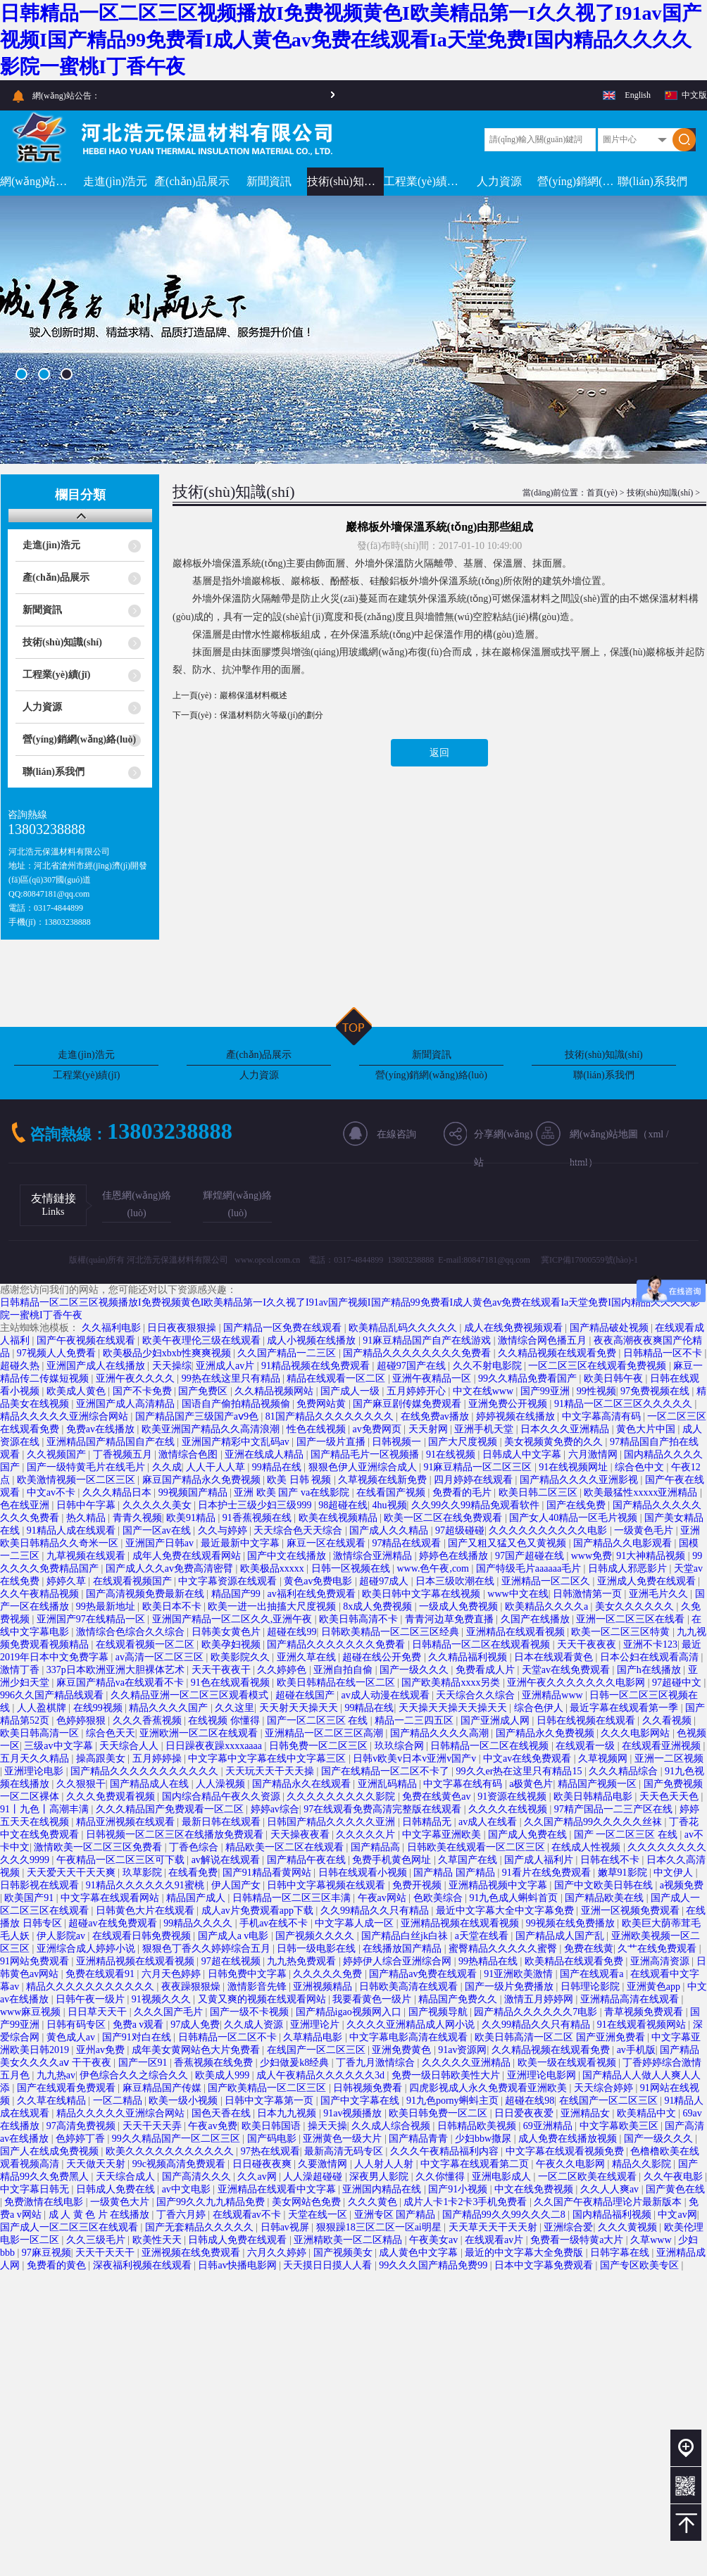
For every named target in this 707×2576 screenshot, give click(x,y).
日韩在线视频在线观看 (587, 1720)
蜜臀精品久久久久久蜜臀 (504, 1948)
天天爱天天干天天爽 (72, 1872)
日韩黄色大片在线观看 (146, 1910)
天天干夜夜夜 (588, 1644)
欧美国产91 (30, 1898)
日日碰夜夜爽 (263, 2164)
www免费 (591, 1556)
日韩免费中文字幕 (248, 1974)
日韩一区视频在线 (352, 1568)
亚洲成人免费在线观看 (648, 1581)
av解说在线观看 (227, 1860)
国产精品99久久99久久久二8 (505, 2214)
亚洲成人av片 (226, 1365)
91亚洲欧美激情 (520, 1974)
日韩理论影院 (591, 1986)
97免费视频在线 (656, 1391)
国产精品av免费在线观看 (424, 1974)
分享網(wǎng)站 (503, 1139)
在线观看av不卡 (248, 2214)
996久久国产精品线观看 (53, 1695)
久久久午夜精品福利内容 (445, 2151)
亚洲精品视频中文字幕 (499, 1885)
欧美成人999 (223, 2075)
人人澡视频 (222, 1784)
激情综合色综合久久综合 (131, 1632)
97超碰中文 (678, 1682)
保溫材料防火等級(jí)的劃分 (271, 715)
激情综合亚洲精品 (374, 1556)
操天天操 (327, 2126)
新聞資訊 (269, 181)
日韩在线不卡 (611, 1860)
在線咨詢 (396, 1134)
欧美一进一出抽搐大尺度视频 (273, 1606)
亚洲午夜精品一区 (433, 1378)
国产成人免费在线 (529, 1834)
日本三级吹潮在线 (456, 1581)
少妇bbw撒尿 (484, 2138)
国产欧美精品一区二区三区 (268, 2088)
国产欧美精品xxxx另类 (452, 1682)
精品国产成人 (197, 1898)
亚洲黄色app (655, 1986)
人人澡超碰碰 (314, 2176)
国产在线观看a (593, 1974)
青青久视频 (137, 1518)
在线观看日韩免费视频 (143, 1936)
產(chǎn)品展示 (192, 181)
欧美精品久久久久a (548, 1606)
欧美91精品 (192, 1518)
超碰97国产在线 (413, 1365)
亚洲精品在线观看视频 (517, 1632)
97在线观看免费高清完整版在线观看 (384, 1809)
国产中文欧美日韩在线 (605, 1885)
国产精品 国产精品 (455, 1872)
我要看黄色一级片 (373, 1999)
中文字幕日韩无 (36, 2189)
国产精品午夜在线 (308, 1860)
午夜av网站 (383, 1898)
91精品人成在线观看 (72, 1530)
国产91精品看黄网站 (268, 1872)
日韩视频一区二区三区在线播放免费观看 (176, 1834)
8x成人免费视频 (379, 1606)
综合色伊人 (540, 1708)
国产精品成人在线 (151, 1784)
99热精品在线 (489, 1961)
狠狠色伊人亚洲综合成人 (364, 1467)
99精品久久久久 (199, 1923)
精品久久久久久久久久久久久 (91, 1986)
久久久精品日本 (118, 1492)
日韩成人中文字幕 (523, 1454)
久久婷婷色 (283, 1670)
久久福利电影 (113, 1327)
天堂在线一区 (319, 2214)
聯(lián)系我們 (652, 181)
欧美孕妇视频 (232, 1644)
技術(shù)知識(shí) (345, 181)
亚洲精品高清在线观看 (631, 1999)
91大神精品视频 (652, 1556)
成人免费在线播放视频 (569, 2138)
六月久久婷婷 (278, 2252)
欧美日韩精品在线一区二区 (337, 1682)
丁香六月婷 (182, 2214)
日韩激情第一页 (589, 1594)
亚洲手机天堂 (485, 1429)
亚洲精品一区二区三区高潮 (325, 1733)
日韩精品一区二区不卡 (229, 2037)
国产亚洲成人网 (496, 1720)
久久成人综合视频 (392, 2126)
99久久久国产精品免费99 (434, 2265)
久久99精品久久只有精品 (376, 1910)
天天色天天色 (670, 1796)
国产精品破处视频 (610, 1327)
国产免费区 (204, 1391)
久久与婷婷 (224, 1530)
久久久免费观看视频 (112, 1796)
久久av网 (258, 2176)
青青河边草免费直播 (450, 1619)
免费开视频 (418, 1885)
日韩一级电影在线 (317, 1948)
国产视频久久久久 (316, 1936)
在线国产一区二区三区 (317, 2050)
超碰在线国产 (306, 1695)
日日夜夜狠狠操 (183, 1327)
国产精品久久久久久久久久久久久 (145, 1771)
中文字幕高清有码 (603, 1416)
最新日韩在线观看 (222, 1822)
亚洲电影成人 (503, 2176)
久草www (652, 2240)
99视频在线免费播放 (572, 1923)
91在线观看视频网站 (643, 2024)
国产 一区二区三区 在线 (627, 1834)
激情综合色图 (189, 1454)
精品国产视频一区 (598, 1784)
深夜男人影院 (380, 2176)
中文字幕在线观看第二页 (476, 2164)
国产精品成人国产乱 (561, 1936)
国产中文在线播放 (288, 1556)
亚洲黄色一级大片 (343, 2138)
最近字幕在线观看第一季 (625, 1708)
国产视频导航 (439, 2012)
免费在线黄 (588, 1948)
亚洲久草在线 (308, 1657)
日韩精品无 (428, 1822)
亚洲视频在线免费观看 (192, 2252)
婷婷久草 (67, 1581)
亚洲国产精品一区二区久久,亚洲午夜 (233, 1619)
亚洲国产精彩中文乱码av (237, 1442)
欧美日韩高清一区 (41, 1733)
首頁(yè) (602, 493)
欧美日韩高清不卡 (360, 1619)
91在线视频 (452, 1454)
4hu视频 (390, 1505)
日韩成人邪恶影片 (629, 1568)
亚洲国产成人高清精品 (126, 1404)
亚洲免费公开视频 (509, 1404)
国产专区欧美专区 (641, 2265)
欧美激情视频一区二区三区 (77, 1480)
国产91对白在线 (138, 2037)
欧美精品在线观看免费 (575, 1961)
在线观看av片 (495, 2240)
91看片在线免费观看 (548, 1872)
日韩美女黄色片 (227, 1632)
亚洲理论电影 (35, 1771)
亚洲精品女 (587, 2113)
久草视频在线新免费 (384, 1480)
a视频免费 (681, 1885)
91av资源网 (462, 2050)
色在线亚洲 (26, 1505)
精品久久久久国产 (170, 1708)
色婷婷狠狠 (82, 1720)
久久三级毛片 (97, 2240)
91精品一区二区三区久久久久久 (624, 1404)
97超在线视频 (232, 1961)
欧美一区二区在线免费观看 (444, 1518)
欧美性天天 (158, 2240)
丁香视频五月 (124, 1454)
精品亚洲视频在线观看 (126, 1822)
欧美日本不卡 (173, 1606)
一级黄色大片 (121, 2202)
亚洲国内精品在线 (383, 2189)
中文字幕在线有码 (464, 1784)
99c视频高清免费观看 (180, 2164)
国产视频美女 (344, 2252)
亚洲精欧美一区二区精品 (349, 2240)
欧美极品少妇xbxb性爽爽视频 (168, 1353)
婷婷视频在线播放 (517, 1416)
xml (655, 1134)
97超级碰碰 (459, 1530)
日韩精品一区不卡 (664, 1353)
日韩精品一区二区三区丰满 (293, 1898)
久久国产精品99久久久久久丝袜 (594, 1822)
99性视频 (596, 1391)
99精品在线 (278, 1467)
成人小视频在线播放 (312, 1340)
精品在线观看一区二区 (337, 1378)
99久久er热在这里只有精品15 (520, 1771)
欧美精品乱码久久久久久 (404, 1327)
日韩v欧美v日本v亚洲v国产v (416, 1758)
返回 (439, 752)
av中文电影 (187, 2189)
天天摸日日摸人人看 (329, 2265)
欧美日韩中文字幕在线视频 (422, 1594)
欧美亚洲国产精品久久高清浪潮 (212, 1429)
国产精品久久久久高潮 (441, 1733)
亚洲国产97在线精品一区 (92, 1619)
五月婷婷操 (158, 1758)
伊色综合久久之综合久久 (135, 2075)
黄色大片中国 (647, 1429)
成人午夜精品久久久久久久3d (321, 2075)
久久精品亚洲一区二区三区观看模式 (191, 1695)
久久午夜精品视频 (41, 1594)
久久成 (167, 1467)
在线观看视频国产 (134, 1581)
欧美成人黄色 (77, 1391)
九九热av (56, 2075)
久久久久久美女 (158, 1505)
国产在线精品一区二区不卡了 (386, 1771)
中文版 (694, 95)
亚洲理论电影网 (543, 2075)
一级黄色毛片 (645, 1530)
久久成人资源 (255, 2024)
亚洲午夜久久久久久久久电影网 (577, 1682)
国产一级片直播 (332, 1442)
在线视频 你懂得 (225, 1720)
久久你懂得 (441, 2176)
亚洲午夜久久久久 (136, 1378)
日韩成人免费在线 (117, 2189)
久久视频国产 (58, 1454)
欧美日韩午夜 (615, 1378)
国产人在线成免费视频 (50, 2151)
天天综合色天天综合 (299, 1530)
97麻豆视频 (46, 2252)
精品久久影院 (643, 2164)
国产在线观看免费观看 (67, 2088)
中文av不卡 (52, 1492)
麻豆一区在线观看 (327, 1543)
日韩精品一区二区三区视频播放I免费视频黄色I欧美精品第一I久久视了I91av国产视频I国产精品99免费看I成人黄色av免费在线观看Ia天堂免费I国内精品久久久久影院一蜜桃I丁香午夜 (350, 39)
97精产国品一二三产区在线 (614, 1809)
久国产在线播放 (537, 1619)
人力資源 (499, 181)
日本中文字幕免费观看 (545, 2265)
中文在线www (484, 1391)
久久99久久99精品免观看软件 (476, 1505)
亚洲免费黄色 (403, 2050)
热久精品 (87, 1518)
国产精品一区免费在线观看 (283, 1327)
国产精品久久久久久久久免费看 (337, 1644)
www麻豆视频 (31, 2012)
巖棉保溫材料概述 (253, 695)
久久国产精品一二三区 (288, 1353)
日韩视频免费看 (369, 2088)
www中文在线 (517, 1594)
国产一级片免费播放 (510, 1986)
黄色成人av (72, 2037)
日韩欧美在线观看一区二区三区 (477, 1847)
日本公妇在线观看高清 (650, 1657)
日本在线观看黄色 (555, 1657)
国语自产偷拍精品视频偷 (237, 1404)
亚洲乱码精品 (389, 1784)
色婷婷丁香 (82, 2138)
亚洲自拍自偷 (344, 1670)
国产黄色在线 (675, 2189)
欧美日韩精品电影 (594, 1796)
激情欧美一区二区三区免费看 (99, 1847)
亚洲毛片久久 (660, 1594)
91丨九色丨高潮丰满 (46, 1809)
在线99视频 (99, 1708)
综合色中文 (641, 1467)
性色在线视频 (318, 1429)
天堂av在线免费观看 (567, 1670)
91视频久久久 (163, 1999)
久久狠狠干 (81, 1784)
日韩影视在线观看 (41, 1885)
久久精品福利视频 (469, 1657)
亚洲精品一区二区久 (547, 1581)
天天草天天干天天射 (494, 2227)
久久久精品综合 (625, 1771)
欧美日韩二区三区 (539, 1492)
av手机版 (636, 2050)
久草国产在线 (469, 1860)
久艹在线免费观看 (658, 1948)
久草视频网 (604, 1758)
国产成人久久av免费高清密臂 (171, 1568)
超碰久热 (21, 1365)
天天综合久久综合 (477, 1695)
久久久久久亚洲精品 (467, 2062)
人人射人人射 (385, 2164)
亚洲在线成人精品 (265, 1454)
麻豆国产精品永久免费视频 (202, 1480)
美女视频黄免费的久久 (555, 1442)
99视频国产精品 (194, 1492)
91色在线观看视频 (232, 1682)
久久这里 (234, 1708)
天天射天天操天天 (300, 1708)
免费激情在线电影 (45, 2202)
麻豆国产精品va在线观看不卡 (121, 1682)
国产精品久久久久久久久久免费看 (418, 1353)
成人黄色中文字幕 (420, 2252)
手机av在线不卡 (275, 1923)
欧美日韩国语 (273, 2126)
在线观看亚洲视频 (662, 1746)
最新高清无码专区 (345, 2151)
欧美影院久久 (242, 1657)
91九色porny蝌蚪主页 (453, 2100)
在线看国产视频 (392, 1492)
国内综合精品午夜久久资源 (222, 1796)
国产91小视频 (459, 2189)
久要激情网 (324, 2164)
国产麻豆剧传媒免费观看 (408, 1404)
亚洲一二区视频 (668, 1758)
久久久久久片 (367, 1834)
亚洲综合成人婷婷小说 (87, 1948)
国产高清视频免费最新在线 (146, 1594)
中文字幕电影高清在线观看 (409, 2037)
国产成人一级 (351, 1391)
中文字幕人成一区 (355, 1923)
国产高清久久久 (198, 2176)
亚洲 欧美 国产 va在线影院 (292, 1492)
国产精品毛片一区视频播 (366, 1454)
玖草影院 (144, 1872)
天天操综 (172, 1365)
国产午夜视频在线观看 (87, 1340)
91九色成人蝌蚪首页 (515, 1898)
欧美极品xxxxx (273, 1568)
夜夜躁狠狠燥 (192, 1986)
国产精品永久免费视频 (546, 1733)
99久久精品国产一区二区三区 (177, 2138)
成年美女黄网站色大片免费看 (197, 2050)
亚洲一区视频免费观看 (631, 1910)
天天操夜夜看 (301, 1834)
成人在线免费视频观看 (514, 1327)
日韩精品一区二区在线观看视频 (482, 1644)
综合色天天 (110, 1733)
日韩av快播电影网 (238, 2265)
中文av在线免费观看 (528, 1758)
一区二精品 (119, 2100)
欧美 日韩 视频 (300, 1480)
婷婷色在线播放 (455, 1556)
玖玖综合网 (401, 1746)
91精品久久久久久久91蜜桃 (146, 1885)
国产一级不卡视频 (251, 2012)
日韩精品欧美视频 (478, 2126)
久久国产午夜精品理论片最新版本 (609, 2202)
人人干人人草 (217, 1467)
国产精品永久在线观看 (303, 1784)
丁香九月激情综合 (377, 2062)
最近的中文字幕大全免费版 (525, 2252)
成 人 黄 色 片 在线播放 (100, 2214)
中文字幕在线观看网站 (111, 1898)
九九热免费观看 (303, 1961)
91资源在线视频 (513, 1796)
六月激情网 (594, 1454)
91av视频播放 (353, 2113)
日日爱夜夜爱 (525, 2113)
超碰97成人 (385, 1581)
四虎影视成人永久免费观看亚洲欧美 (489, 2088)
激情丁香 (21, 1670)
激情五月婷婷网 (540, 1999)
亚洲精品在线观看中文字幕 (278, 2189)
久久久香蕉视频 (148, 1720)
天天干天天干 (106, 2252)
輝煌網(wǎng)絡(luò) (237, 1204)
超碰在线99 (291, 1632)
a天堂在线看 (483, 1936)
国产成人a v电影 (234, 1936)
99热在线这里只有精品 (232, 1378)
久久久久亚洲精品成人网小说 (411, 2024)
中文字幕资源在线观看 (229, 1581)
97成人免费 (195, 2024)
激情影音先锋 (258, 1986)
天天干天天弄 (153, 2126)
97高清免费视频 (82, 2126)
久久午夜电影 (675, 2176)
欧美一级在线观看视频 (568, 2062)
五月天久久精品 (36, 1758)
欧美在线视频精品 (339, 1518)
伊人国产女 (237, 1885)
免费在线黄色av (437, 1796)
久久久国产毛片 (170, 2012)
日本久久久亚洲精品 (566, 1429)
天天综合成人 (127, 2176)
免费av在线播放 (101, 1429)
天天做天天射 (97, 2164)
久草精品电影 (314, 2037)
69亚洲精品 (549, 2126)
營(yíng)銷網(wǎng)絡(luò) (575, 181)
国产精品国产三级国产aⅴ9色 (198, 1416)
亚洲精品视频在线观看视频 (461, 1923)
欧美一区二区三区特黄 (621, 1632)
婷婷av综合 (275, 1809)
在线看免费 (193, 1872)
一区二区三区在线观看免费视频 (598, 1365)
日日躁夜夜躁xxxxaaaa (214, 1746)
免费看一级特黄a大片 (578, 2240)
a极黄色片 (531, 1784)
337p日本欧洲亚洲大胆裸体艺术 (116, 1670)
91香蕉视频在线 (258, 1518)
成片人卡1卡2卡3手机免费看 (466, 2202)
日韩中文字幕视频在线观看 (327, 1885)
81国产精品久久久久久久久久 (330, 1416)
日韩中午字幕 (87, 1505)
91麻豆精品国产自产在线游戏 (428, 1340)
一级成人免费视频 (460, 1606)
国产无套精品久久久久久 (200, 2227)
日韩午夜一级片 (91, 1999)
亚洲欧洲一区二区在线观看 (200, 1733)
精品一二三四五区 (415, 1720)
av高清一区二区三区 (160, 1657)
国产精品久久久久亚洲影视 (580, 1480)
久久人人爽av (611, 2189)
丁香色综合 (195, 1847)
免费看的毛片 (463, 1492)
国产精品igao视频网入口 (350, 2012)
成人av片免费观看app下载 (258, 1910)
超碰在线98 (529, 2100)
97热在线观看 (270, 2151)
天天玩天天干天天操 (271, 1771)
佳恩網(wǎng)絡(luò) (136, 1204)
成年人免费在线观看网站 (188, 1556)
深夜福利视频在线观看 (143, 2265)
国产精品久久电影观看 (624, 1543)
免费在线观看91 (101, 1974)
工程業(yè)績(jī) (422, 181)
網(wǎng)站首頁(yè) (38, 181)
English (638, 95)
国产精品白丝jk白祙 (405, 1936)
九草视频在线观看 (87, 1556)
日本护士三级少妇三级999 (256, 1505)
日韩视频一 (398, 1442)
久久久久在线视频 (509, 1809)
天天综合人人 (130, 1746)
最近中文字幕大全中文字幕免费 (506, 1910)
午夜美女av (435, 2240)
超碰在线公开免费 (383, 1657)
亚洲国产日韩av (160, 1543)
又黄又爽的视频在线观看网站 (263, 1999)
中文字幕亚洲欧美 (443, 1834)
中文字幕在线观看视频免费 (566, 2151)
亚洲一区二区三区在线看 (631, 1619)
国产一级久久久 (415, 1670)
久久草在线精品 (53, 2100)
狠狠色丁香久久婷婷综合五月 (207, 1948)
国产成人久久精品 (390, 1530)
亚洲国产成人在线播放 (97, 1365)
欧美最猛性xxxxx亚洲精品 (642, 1492)
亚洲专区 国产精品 (396, 2214)
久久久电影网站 (636, 1733)
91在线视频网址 (575, 1467)
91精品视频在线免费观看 (317, 1365)
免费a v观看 (139, 2024)
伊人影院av (62, 1936)
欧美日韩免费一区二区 (439, 2113)
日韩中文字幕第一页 (270, 2100)
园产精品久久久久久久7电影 (537, 2012)
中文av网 (677, 2214)
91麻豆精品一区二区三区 (478, 1467)
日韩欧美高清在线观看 (410, 1986)
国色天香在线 (223, 2113)
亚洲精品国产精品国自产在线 (111, 1442)
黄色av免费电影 (319, 1581)
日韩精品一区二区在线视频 (490, 1746)
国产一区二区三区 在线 (318, 1720)
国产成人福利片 (540, 1860)
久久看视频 (668, 1720)
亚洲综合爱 (568, 2227)
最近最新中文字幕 (241, 1543)
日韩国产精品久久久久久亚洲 (332, 1822)
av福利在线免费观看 (312, 1594)
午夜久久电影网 (572, 2164)
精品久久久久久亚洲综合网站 (65, 1416)
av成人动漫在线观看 (386, 1695)
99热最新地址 (107, 1606)
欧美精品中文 (648, 2113)
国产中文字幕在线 (361, 2100)
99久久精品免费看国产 (529, 1378)
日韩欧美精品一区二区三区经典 (391, 1632)
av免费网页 (377, 1429)
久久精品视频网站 (275, 1391)
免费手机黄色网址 (393, 1860)
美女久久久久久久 (636, 1606)
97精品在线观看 (408, 1543)
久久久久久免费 (329, 1974)
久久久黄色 (374, 2202)
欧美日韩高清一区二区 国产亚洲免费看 (561, 2037)
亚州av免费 (101, 2050)
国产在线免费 (577, 1505)
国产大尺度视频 (464, 1442)
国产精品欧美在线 (605, 1898)
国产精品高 (377, 1847)
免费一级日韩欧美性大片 (447, 2075)
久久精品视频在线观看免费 (558, 1353)
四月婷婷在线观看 (474, 1480)
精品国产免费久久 (459, 1999)
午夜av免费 (212, 2126)
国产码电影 (273, 2138)
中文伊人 (674, 1872)
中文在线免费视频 (535, 2189)
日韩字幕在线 (621, 2252)
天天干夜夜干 (223, 1670)
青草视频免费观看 (645, 2012)
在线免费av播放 (436, 1416)
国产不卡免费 (144, 1391)
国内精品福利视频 (613, 2214)
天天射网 (429, 1429)
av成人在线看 (489, 1822)
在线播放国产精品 (403, 1948)
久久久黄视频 (629, 2227)
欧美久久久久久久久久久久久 (171, 2151)
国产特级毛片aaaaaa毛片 (530, 1568)
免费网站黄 (322, 1404)
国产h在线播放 (650, 1670)
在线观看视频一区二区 (146, 1644)
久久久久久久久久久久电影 (549, 1530)
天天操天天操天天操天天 (454, 1708)
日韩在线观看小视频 (364, 1872)
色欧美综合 (439, 1898)
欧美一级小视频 (184, 2100)
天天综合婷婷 (605, 2088)
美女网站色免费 (308, 2202)
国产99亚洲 (546, 1391)
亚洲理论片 (316, 2024)
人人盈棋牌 (43, 1708)
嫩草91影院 (624, 1872)
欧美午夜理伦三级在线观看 (202, 1340)
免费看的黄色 (58, 2265)
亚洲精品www (553, 1695)
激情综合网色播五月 (543, 1340)
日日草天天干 (99, 2012)
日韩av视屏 (286, 2227)
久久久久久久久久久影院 (342, 1796)
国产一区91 (144, 2062)
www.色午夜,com (433, 1568)
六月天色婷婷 (173, 1974)
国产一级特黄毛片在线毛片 (87, 1467)
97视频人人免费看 (58, 1353)
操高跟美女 (102, 1758)
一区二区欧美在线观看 (588, 2176)
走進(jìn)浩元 (115, 181)
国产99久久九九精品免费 (212, 2202)
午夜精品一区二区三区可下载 (121, 1860)
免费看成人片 (487, 1670)
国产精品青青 (420, 2138)
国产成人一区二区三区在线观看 (70, 2227)
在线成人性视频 (587, 1847)
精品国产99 (237, 1594)
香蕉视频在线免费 (215, 2062)
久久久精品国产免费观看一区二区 (171, 1809)
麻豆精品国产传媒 (163, 2088)
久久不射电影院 (489, 1365)
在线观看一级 (587, 1746)
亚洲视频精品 (324, 1986)
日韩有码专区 (77, 2024)
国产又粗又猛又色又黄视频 (508, 1543)
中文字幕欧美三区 (620, 2126)
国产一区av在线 (158, 1530)
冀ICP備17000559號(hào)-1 (589, 1260)
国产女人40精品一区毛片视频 (574, 1518)
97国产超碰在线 (531, 1556)
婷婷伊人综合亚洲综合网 (398, 1961)
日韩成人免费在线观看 (238, 2240)
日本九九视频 (288, 2113)
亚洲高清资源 (661, 1961)
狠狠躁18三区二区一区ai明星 (380, 2227)
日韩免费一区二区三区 (319, 1746)
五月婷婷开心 (418, 1391)
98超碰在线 (343, 1505)
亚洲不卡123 (650, 1644)
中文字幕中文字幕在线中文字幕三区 (268, 1758)
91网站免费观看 (36, 1961)
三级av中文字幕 (59, 1746)
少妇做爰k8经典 (296, 2062)
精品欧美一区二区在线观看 (285, 1847)
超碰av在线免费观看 (113, 1923)
